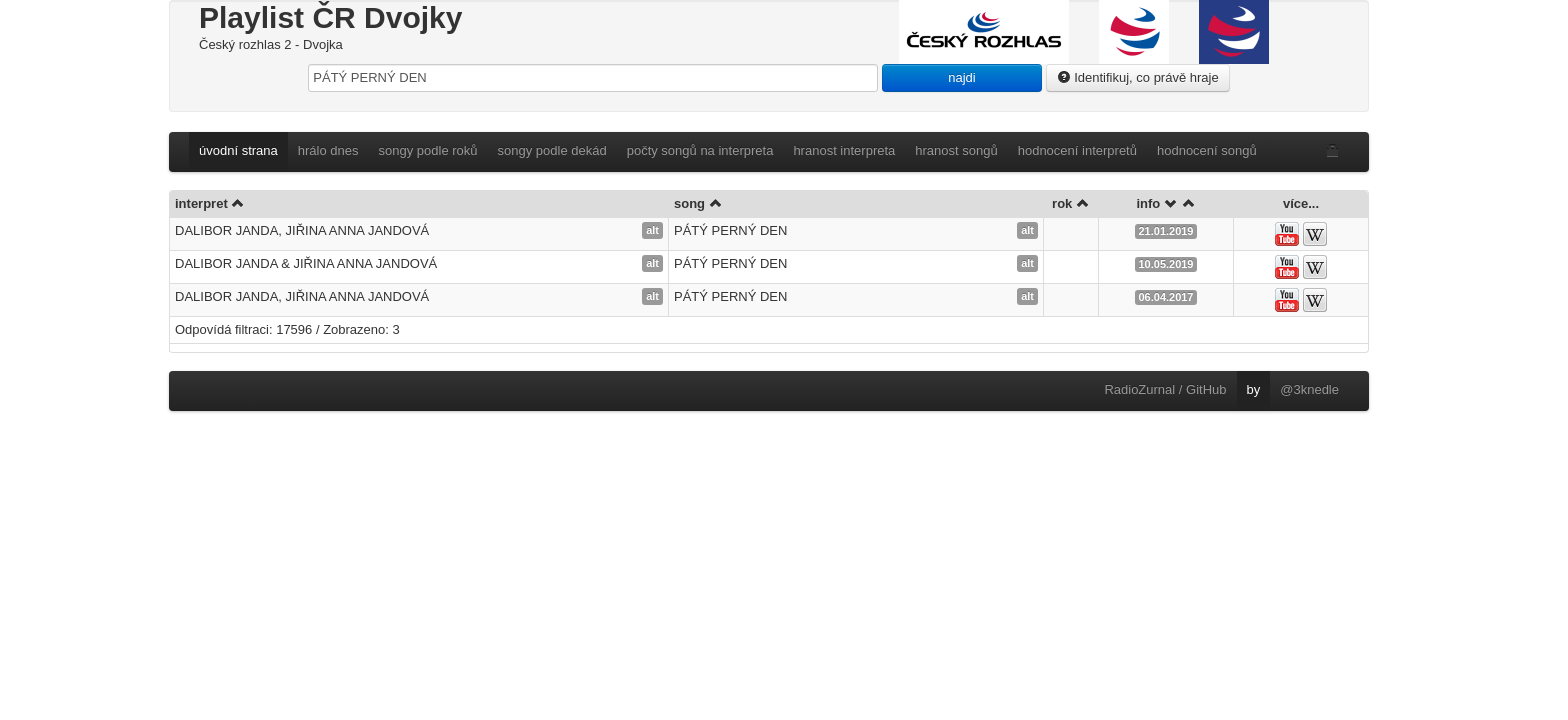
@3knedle (1309, 389)
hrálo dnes (328, 150)
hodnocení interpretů (1077, 150)
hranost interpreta (844, 150)
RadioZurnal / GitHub (1165, 389)
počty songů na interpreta (700, 150)
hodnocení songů (1207, 150)
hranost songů (956, 150)
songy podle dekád (552, 150)
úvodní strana (238, 150)
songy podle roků (428, 150)
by (1254, 389)
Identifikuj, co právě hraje (1138, 77)
